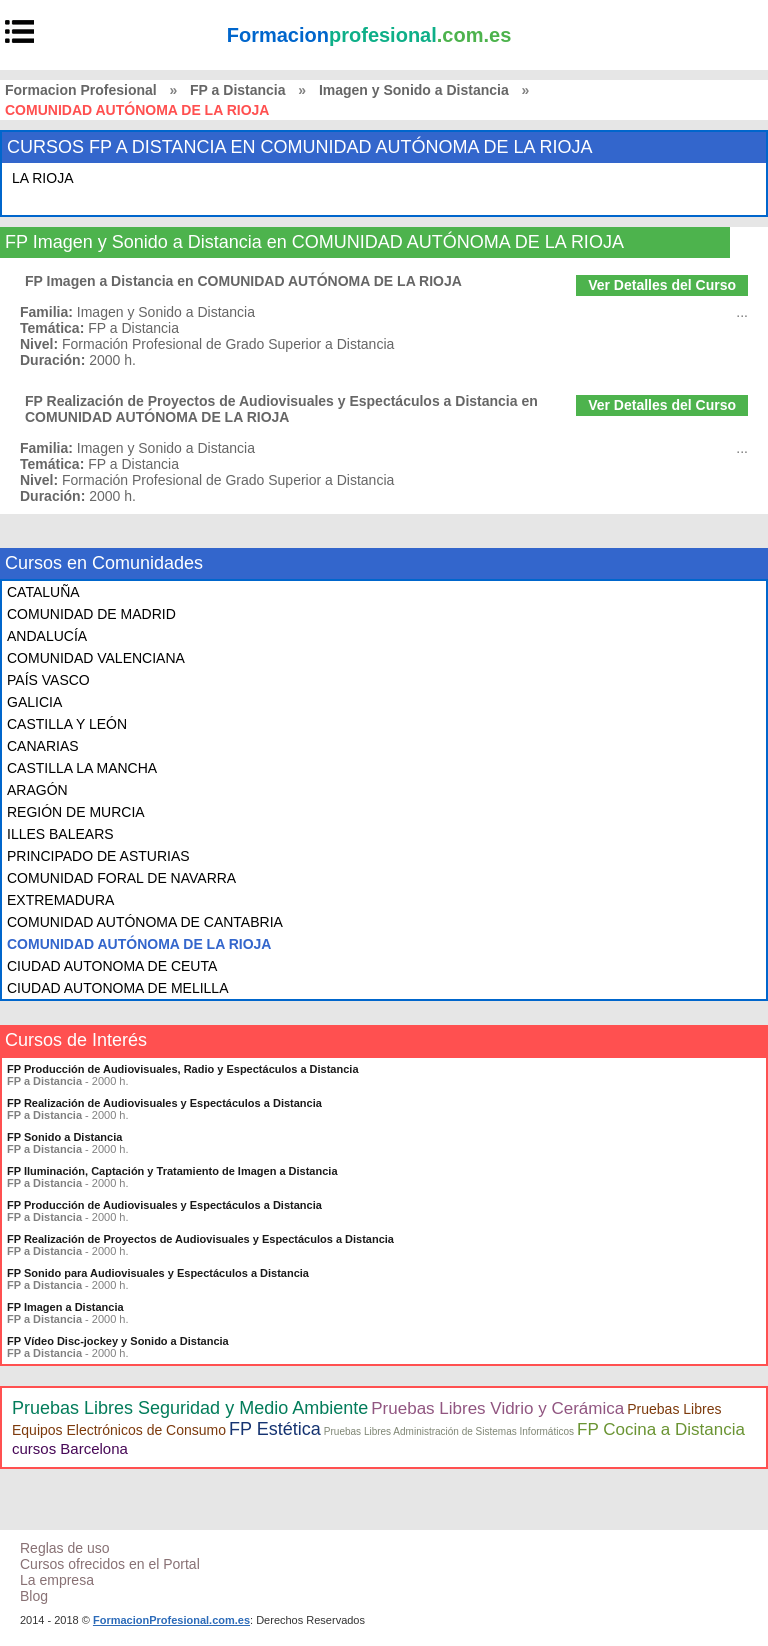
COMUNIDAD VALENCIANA (96, 658)
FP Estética (275, 1429)
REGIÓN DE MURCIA (76, 812)
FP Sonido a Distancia (64, 1137)
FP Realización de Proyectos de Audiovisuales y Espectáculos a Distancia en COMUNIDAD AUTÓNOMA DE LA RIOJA (281, 409)
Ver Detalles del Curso (662, 285)
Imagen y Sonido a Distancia (414, 90)
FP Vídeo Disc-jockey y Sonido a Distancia (118, 1341)
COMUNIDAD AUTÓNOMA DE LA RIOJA (139, 944)
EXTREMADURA (60, 900)
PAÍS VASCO (48, 680)
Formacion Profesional (81, 90)
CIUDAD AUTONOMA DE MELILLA (117, 988)
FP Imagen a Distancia (65, 1307)
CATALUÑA (43, 592)
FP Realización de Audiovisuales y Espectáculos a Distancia (164, 1103)
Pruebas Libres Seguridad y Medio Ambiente (190, 1408)
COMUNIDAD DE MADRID (91, 614)
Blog (34, 1596)
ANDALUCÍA (47, 636)
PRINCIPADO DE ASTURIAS (98, 856)
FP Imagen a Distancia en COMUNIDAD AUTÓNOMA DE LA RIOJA (243, 281)
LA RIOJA (42, 178)
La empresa (57, 1580)
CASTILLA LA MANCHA (82, 768)
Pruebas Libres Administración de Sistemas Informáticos (449, 1431)
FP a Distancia (237, 90)
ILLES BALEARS (60, 834)
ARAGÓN (37, 790)
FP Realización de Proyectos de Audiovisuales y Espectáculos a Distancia (200, 1239)
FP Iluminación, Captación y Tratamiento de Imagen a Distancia (172, 1171)
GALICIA (34, 702)
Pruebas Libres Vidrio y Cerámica (497, 1408)
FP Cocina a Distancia (661, 1429)
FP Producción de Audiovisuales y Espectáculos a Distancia (164, 1205)
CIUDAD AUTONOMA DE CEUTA (112, 966)
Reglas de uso (65, 1548)
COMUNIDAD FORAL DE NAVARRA (121, 878)
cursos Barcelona (70, 1448)
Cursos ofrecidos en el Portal (110, 1564)
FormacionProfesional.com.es (171, 1620)
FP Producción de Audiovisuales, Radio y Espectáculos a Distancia (183, 1069)
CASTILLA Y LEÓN (67, 724)
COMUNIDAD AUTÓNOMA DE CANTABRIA (145, 922)
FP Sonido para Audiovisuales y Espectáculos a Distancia (158, 1273)
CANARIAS (43, 746)
